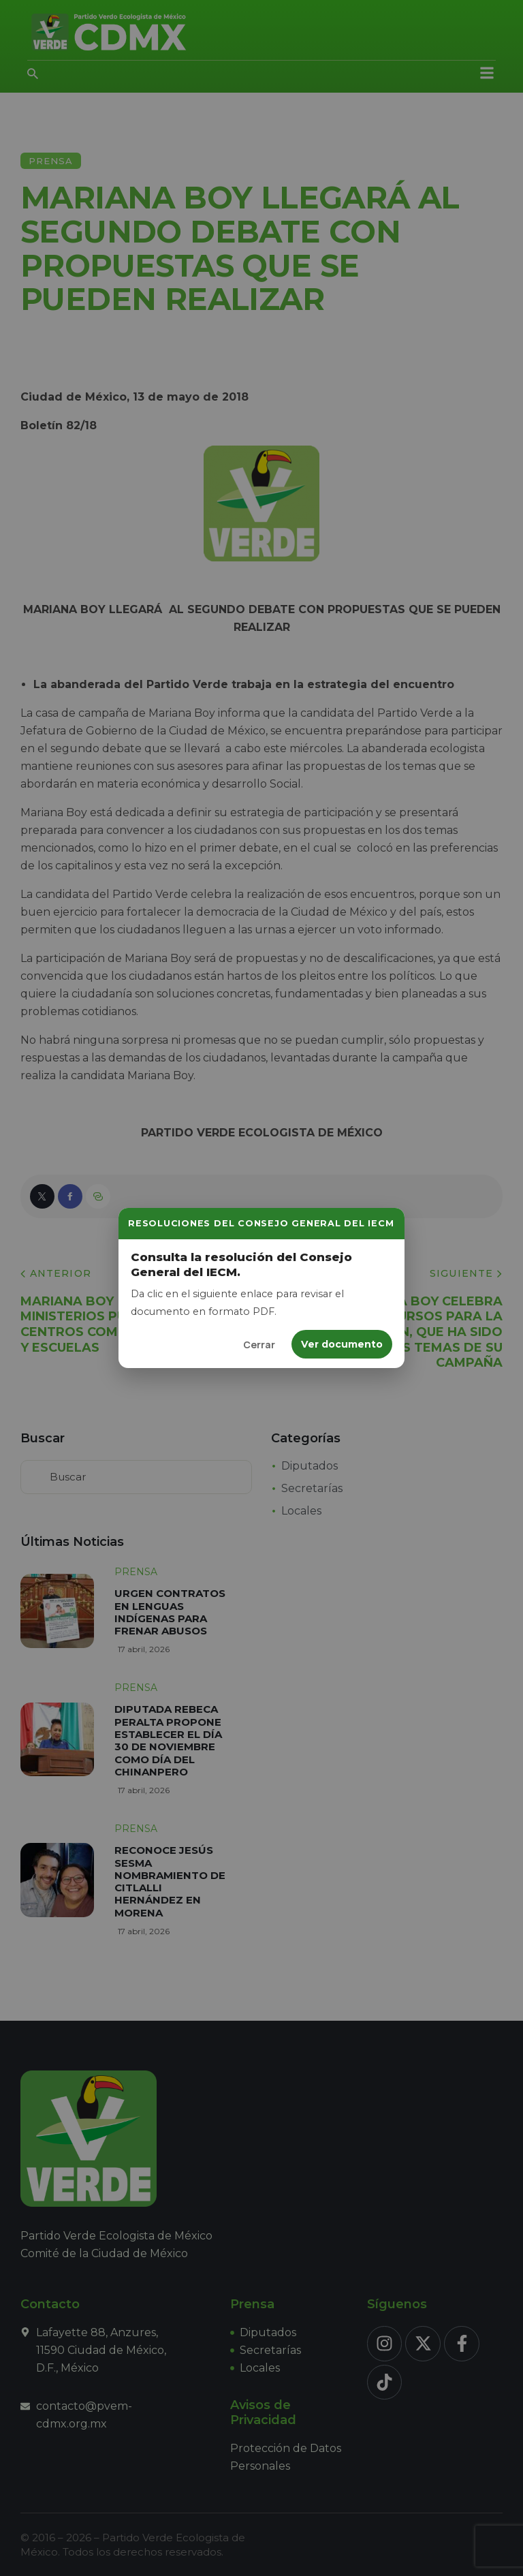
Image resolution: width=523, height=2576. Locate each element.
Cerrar (259, 1344)
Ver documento (342, 1344)
